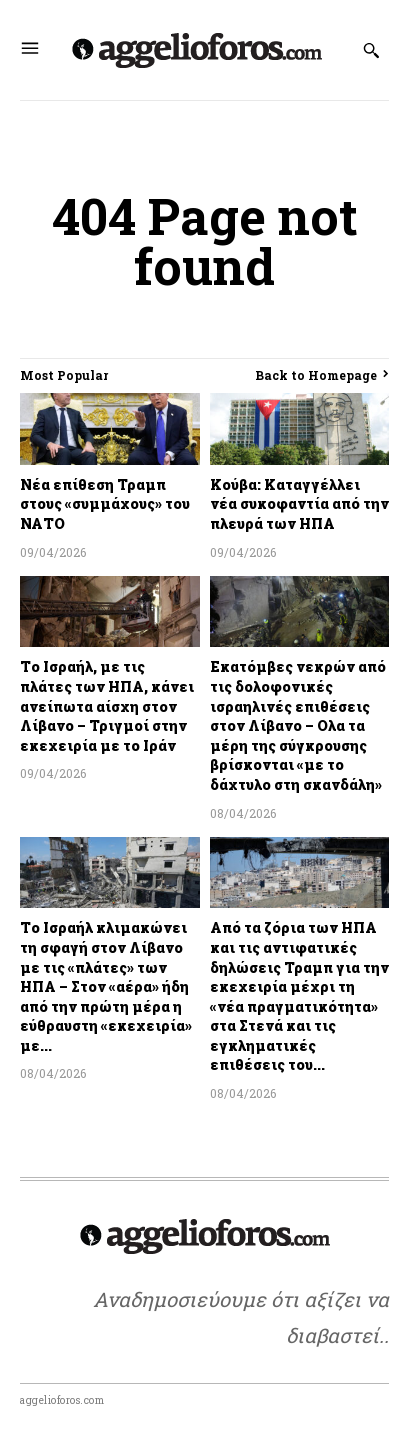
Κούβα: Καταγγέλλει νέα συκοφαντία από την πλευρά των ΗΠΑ (299, 504)
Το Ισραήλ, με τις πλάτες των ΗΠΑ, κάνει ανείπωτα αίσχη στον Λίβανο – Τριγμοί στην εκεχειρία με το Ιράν (107, 705)
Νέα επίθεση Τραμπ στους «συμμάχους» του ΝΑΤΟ (105, 504)
